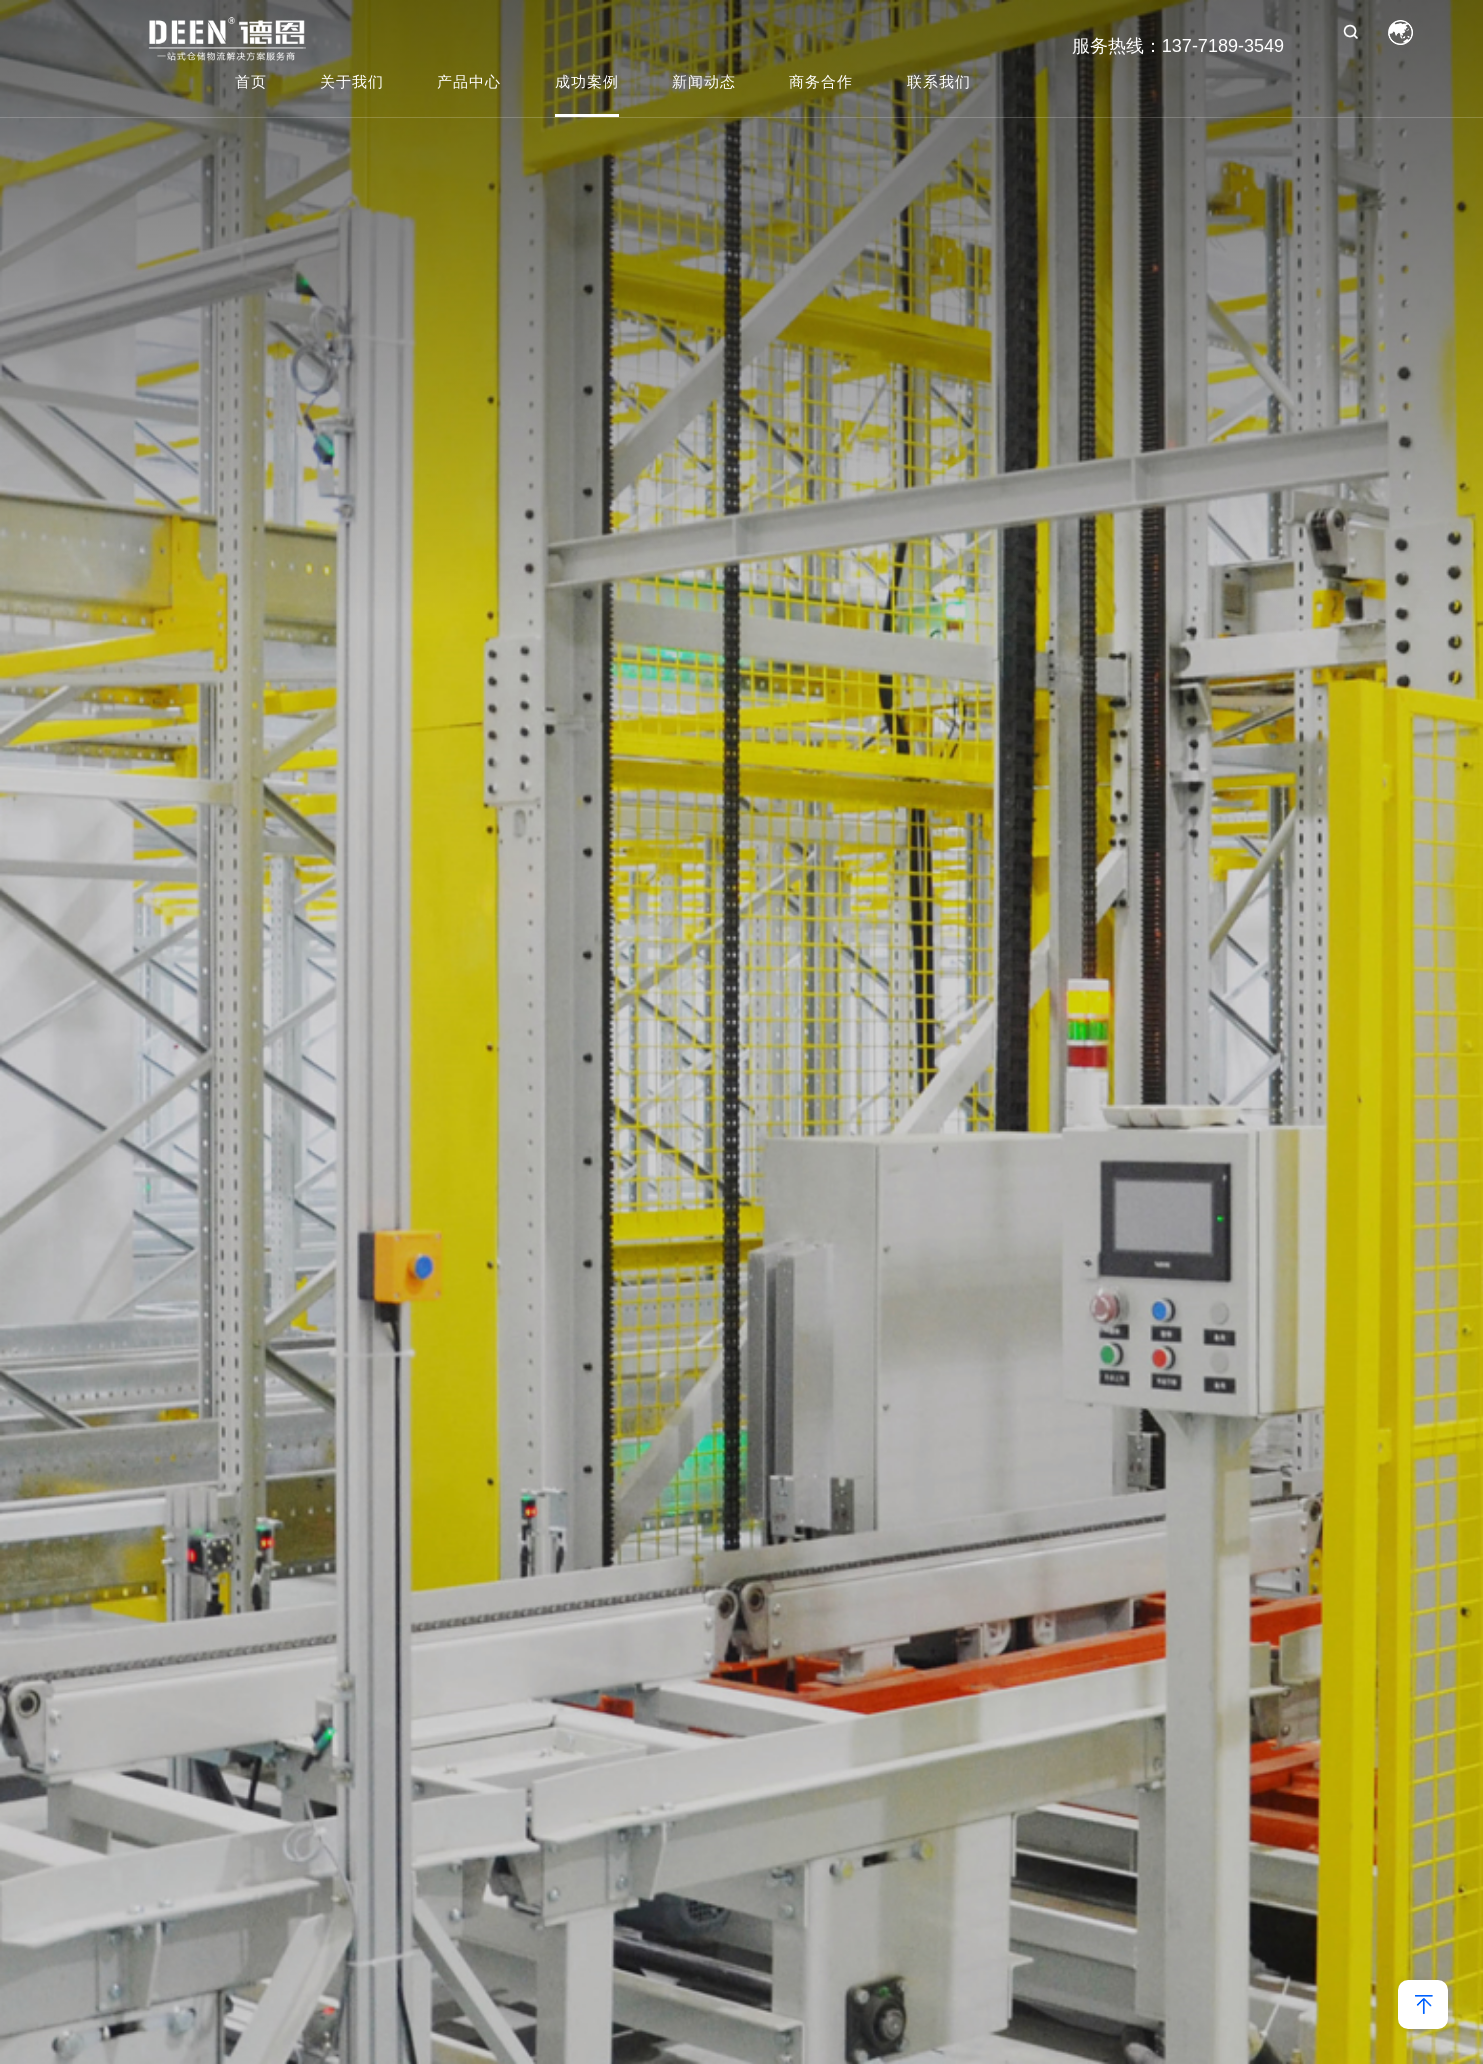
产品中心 (469, 83)
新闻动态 (704, 83)
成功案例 (587, 83)
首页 (251, 83)
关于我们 (352, 83)
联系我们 (939, 83)
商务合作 (821, 83)
